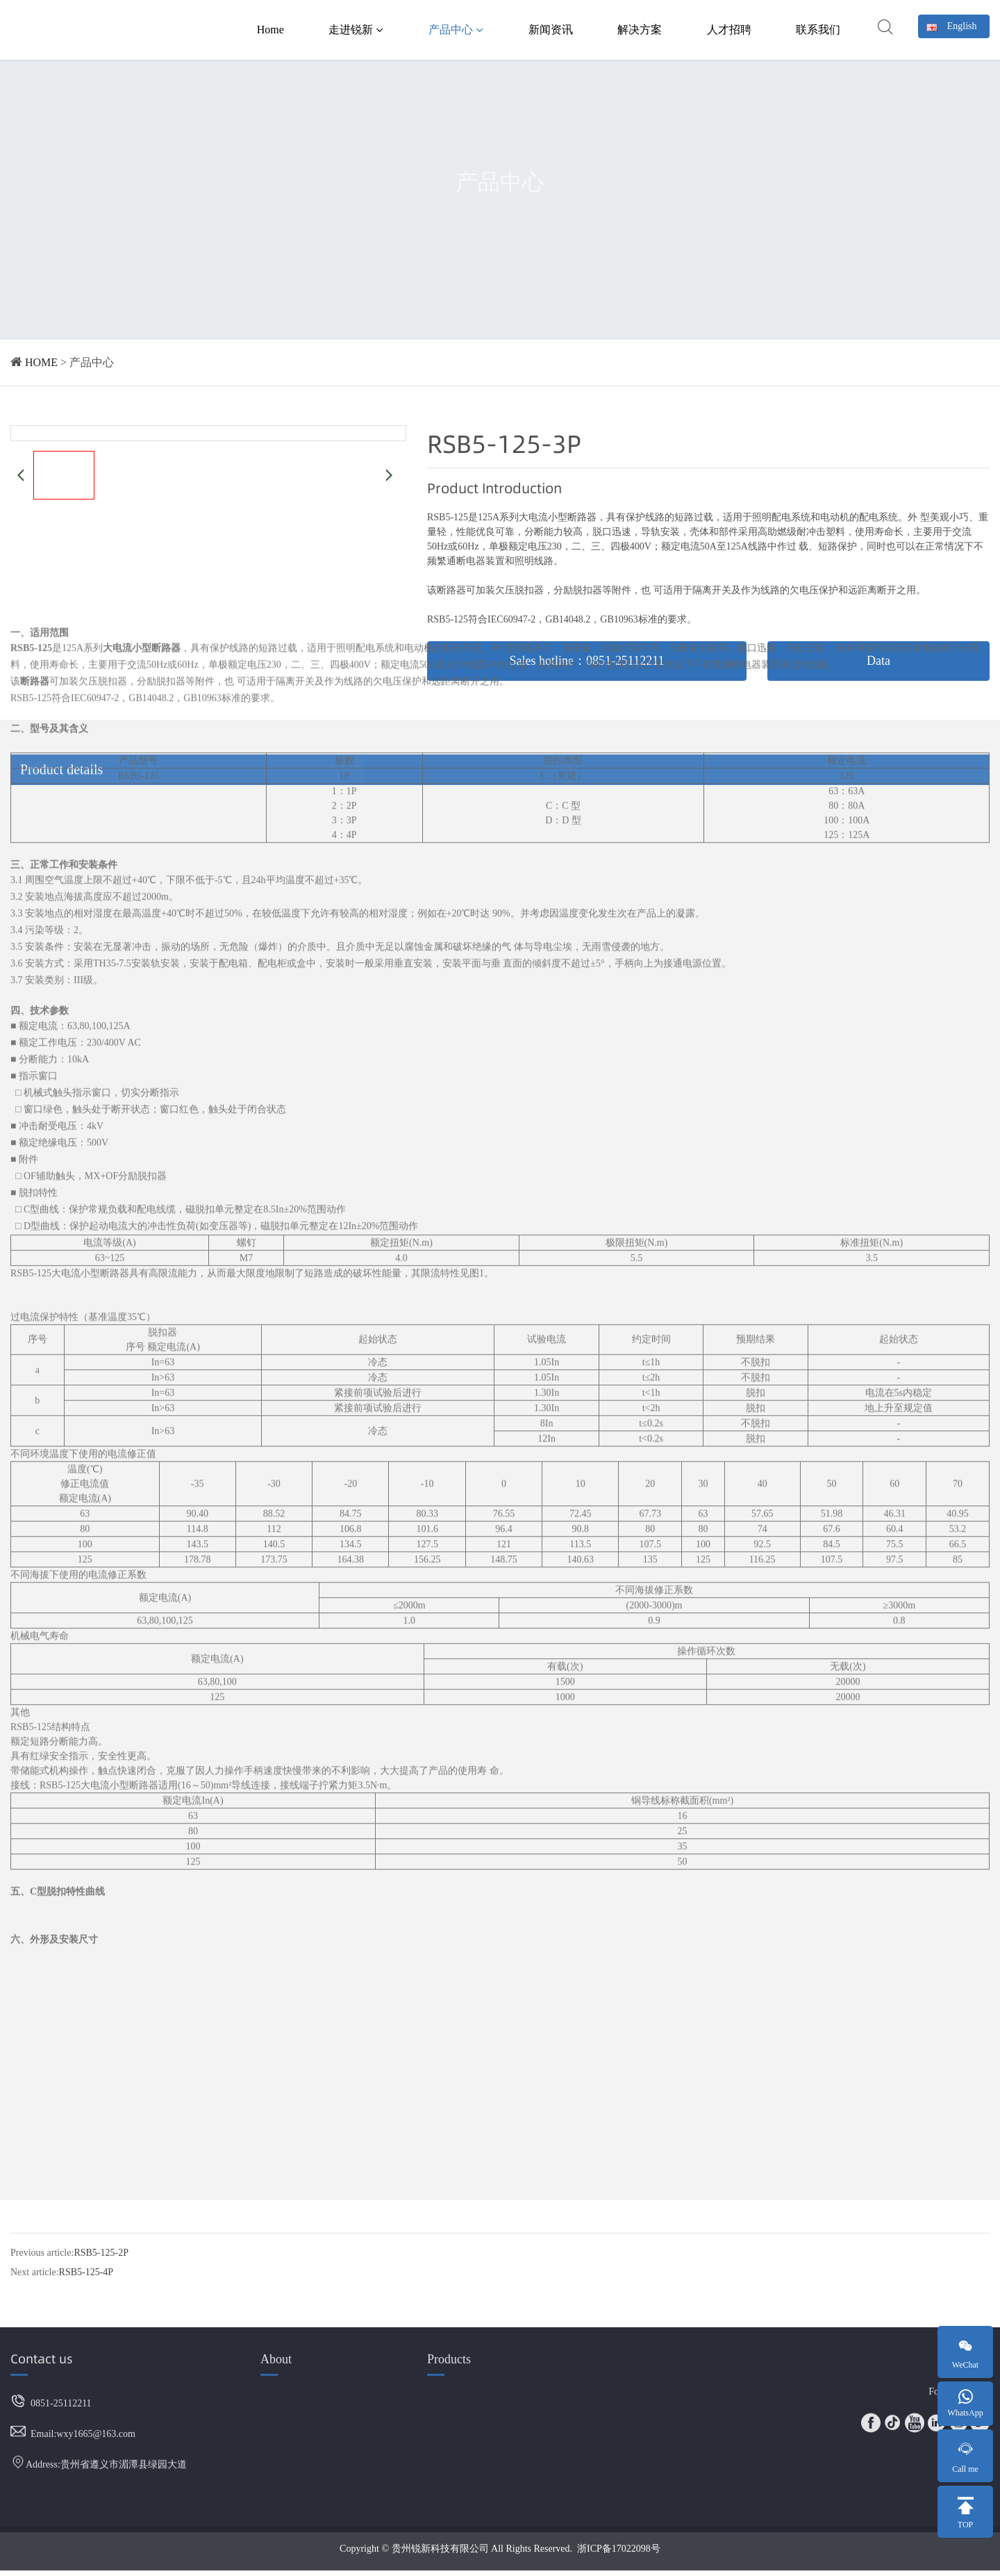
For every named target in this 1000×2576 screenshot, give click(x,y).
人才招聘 (729, 29)
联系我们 (818, 29)
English (951, 26)
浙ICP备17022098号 (618, 2531)
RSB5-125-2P (101, 2233)
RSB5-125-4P (86, 2252)
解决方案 (639, 29)
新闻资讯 (550, 29)
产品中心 (456, 29)
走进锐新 (356, 29)
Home (270, 29)
